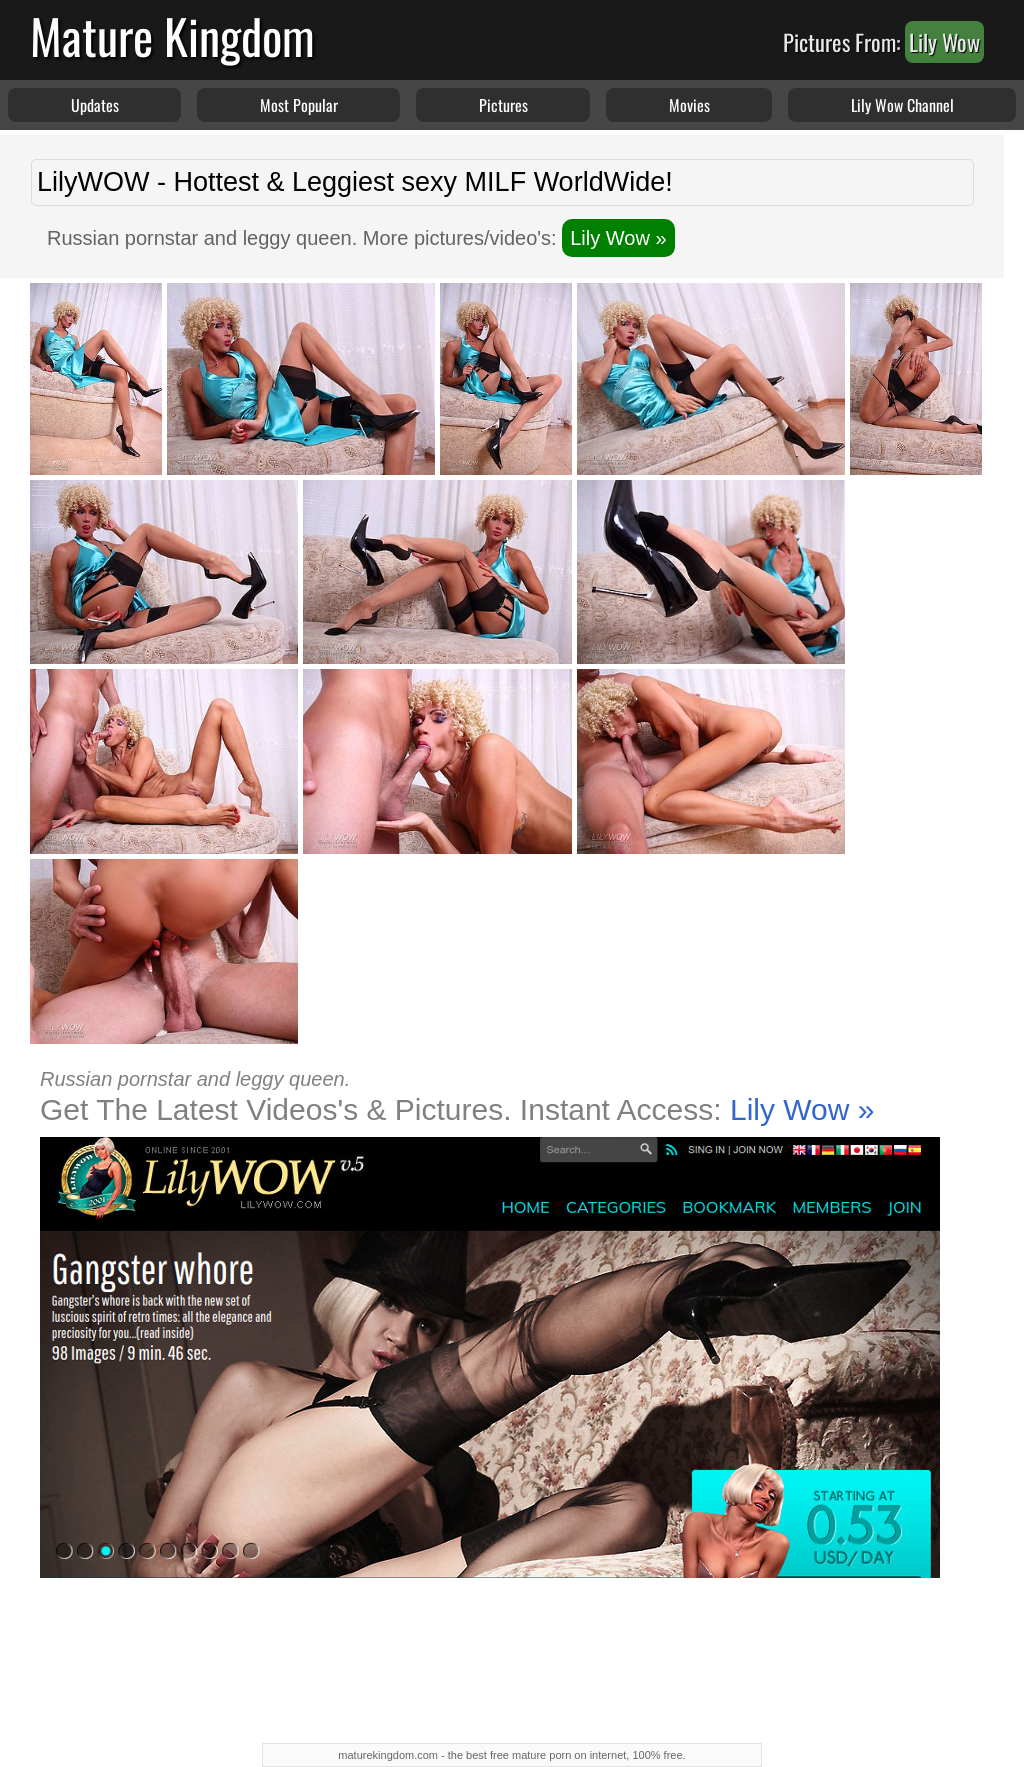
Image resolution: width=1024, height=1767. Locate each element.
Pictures (503, 105)
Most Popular (299, 105)
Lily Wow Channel (902, 105)
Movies (689, 105)
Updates (95, 105)
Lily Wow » (618, 238)
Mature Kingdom (172, 35)
